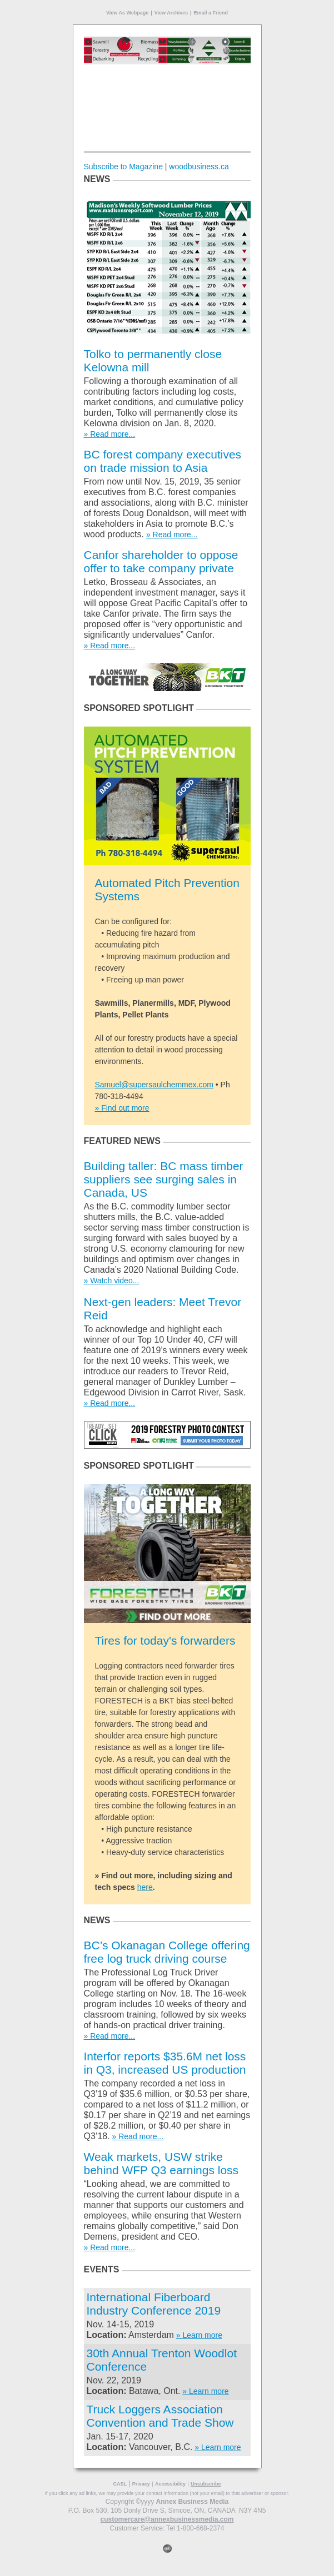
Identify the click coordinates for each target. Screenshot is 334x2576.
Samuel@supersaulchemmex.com (154, 1084)
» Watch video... (111, 1280)
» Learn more (199, 2335)
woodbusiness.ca (198, 166)
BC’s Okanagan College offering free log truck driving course (167, 1952)
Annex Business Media (192, 2502)
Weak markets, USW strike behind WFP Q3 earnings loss (161, 2163)
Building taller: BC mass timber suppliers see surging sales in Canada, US (163, 1179)
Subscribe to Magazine (123, 166)
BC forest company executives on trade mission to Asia (163, 461)
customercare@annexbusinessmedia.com (167, 2519)
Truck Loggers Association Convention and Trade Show (160, 2416)
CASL (120, 2484)
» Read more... (110, 434)
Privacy (141, 2484)
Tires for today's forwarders (165, 1640)
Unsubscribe (206, 2484)
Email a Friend (211, 13)
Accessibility (170, 2484)
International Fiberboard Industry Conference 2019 (154, 2304)
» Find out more (122, 1107)
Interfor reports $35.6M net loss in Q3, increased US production (165, 2063)
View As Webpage (127, 13)
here (145, 1887)
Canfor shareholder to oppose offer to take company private (161, 561)
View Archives (171, 13)
